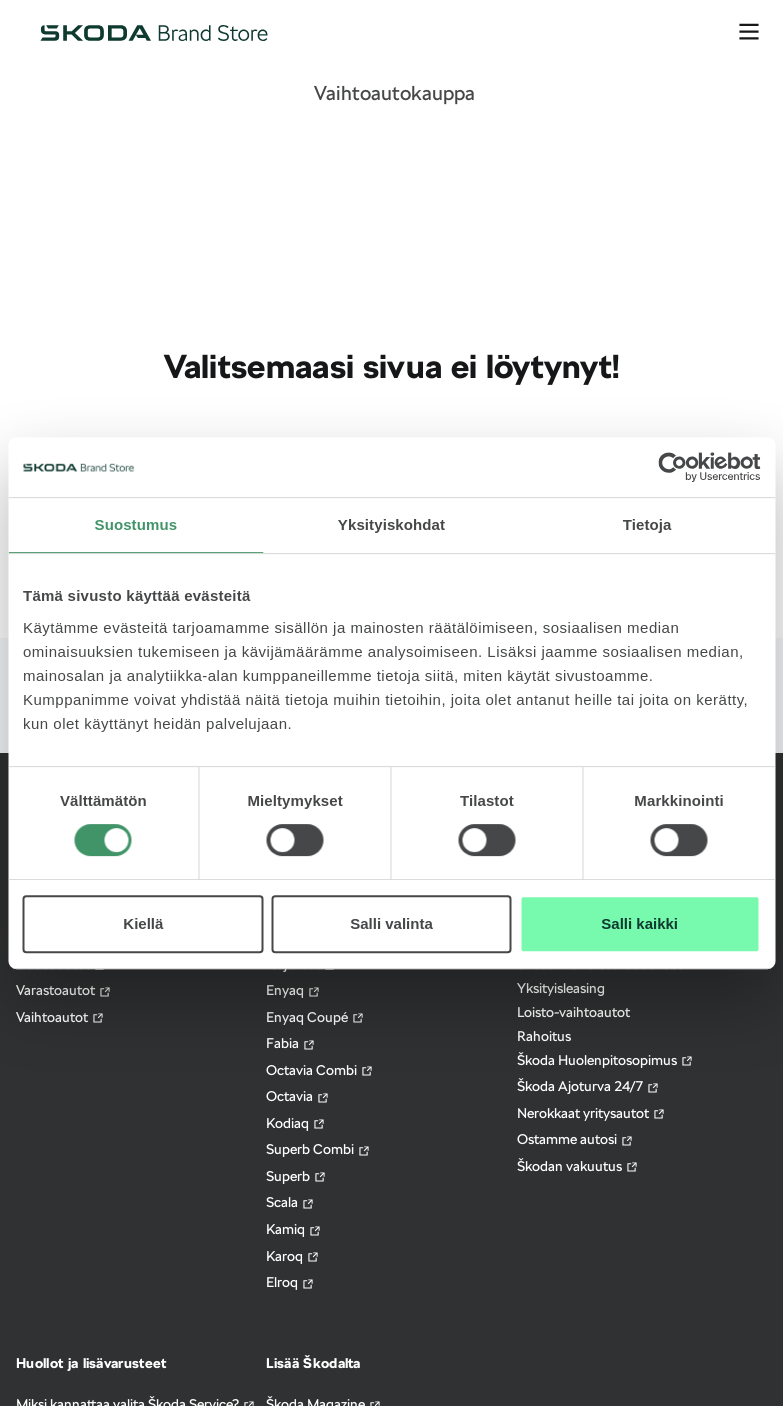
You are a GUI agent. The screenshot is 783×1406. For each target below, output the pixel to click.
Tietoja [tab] (647, 524)
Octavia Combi (320, 1070)
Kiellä (143, 923)
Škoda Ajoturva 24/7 (588, 1086)
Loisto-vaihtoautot (573, 1012)
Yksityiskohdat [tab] (391, 524)
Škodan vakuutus (578, 1166)
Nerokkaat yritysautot (591, 1113)
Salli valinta (391, 923)
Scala (290, 1202)
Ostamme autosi (575, 1139)
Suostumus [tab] (136, 524)
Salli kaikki (639, 923)
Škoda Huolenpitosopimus (605, 1060)
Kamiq (294, 1229)
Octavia (298, 1096)
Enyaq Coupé (315, 1017)
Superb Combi (318, 1149)
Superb (296, 1176)
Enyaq (293, 990)
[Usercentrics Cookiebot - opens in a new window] (672, 467)
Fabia (291, 1043)
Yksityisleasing (561, 988)
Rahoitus (544, 1036)
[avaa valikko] (749, 32)
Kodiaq (296, 1123)
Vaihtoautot (60, 1017)
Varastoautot (64, 990)
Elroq (290, 1282)
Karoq (293, 1256)
